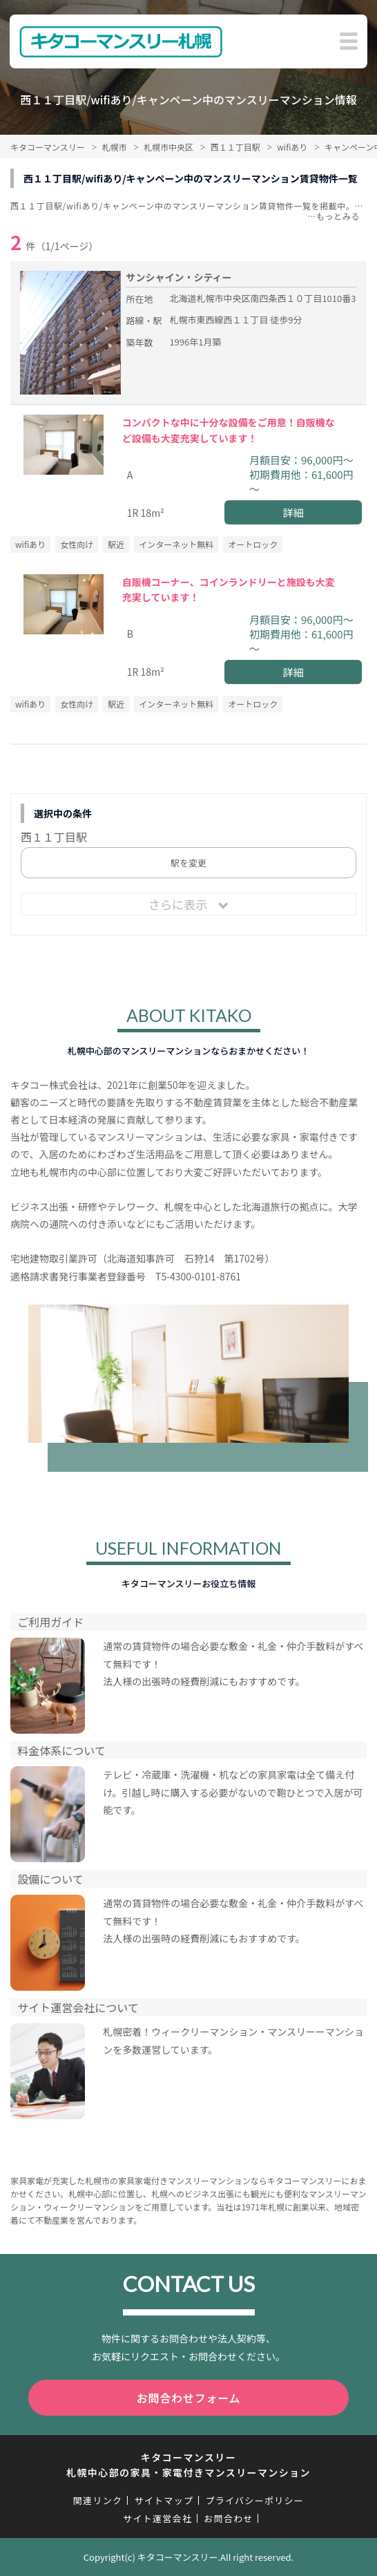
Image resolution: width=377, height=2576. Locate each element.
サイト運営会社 (157, 2518)
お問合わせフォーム (189, 2397)
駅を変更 (188, 862)
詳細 (293, 512)
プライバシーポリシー (254, 2500)
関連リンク (98, 2500)
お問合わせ (228, 2518)
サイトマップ (163, 2500)
